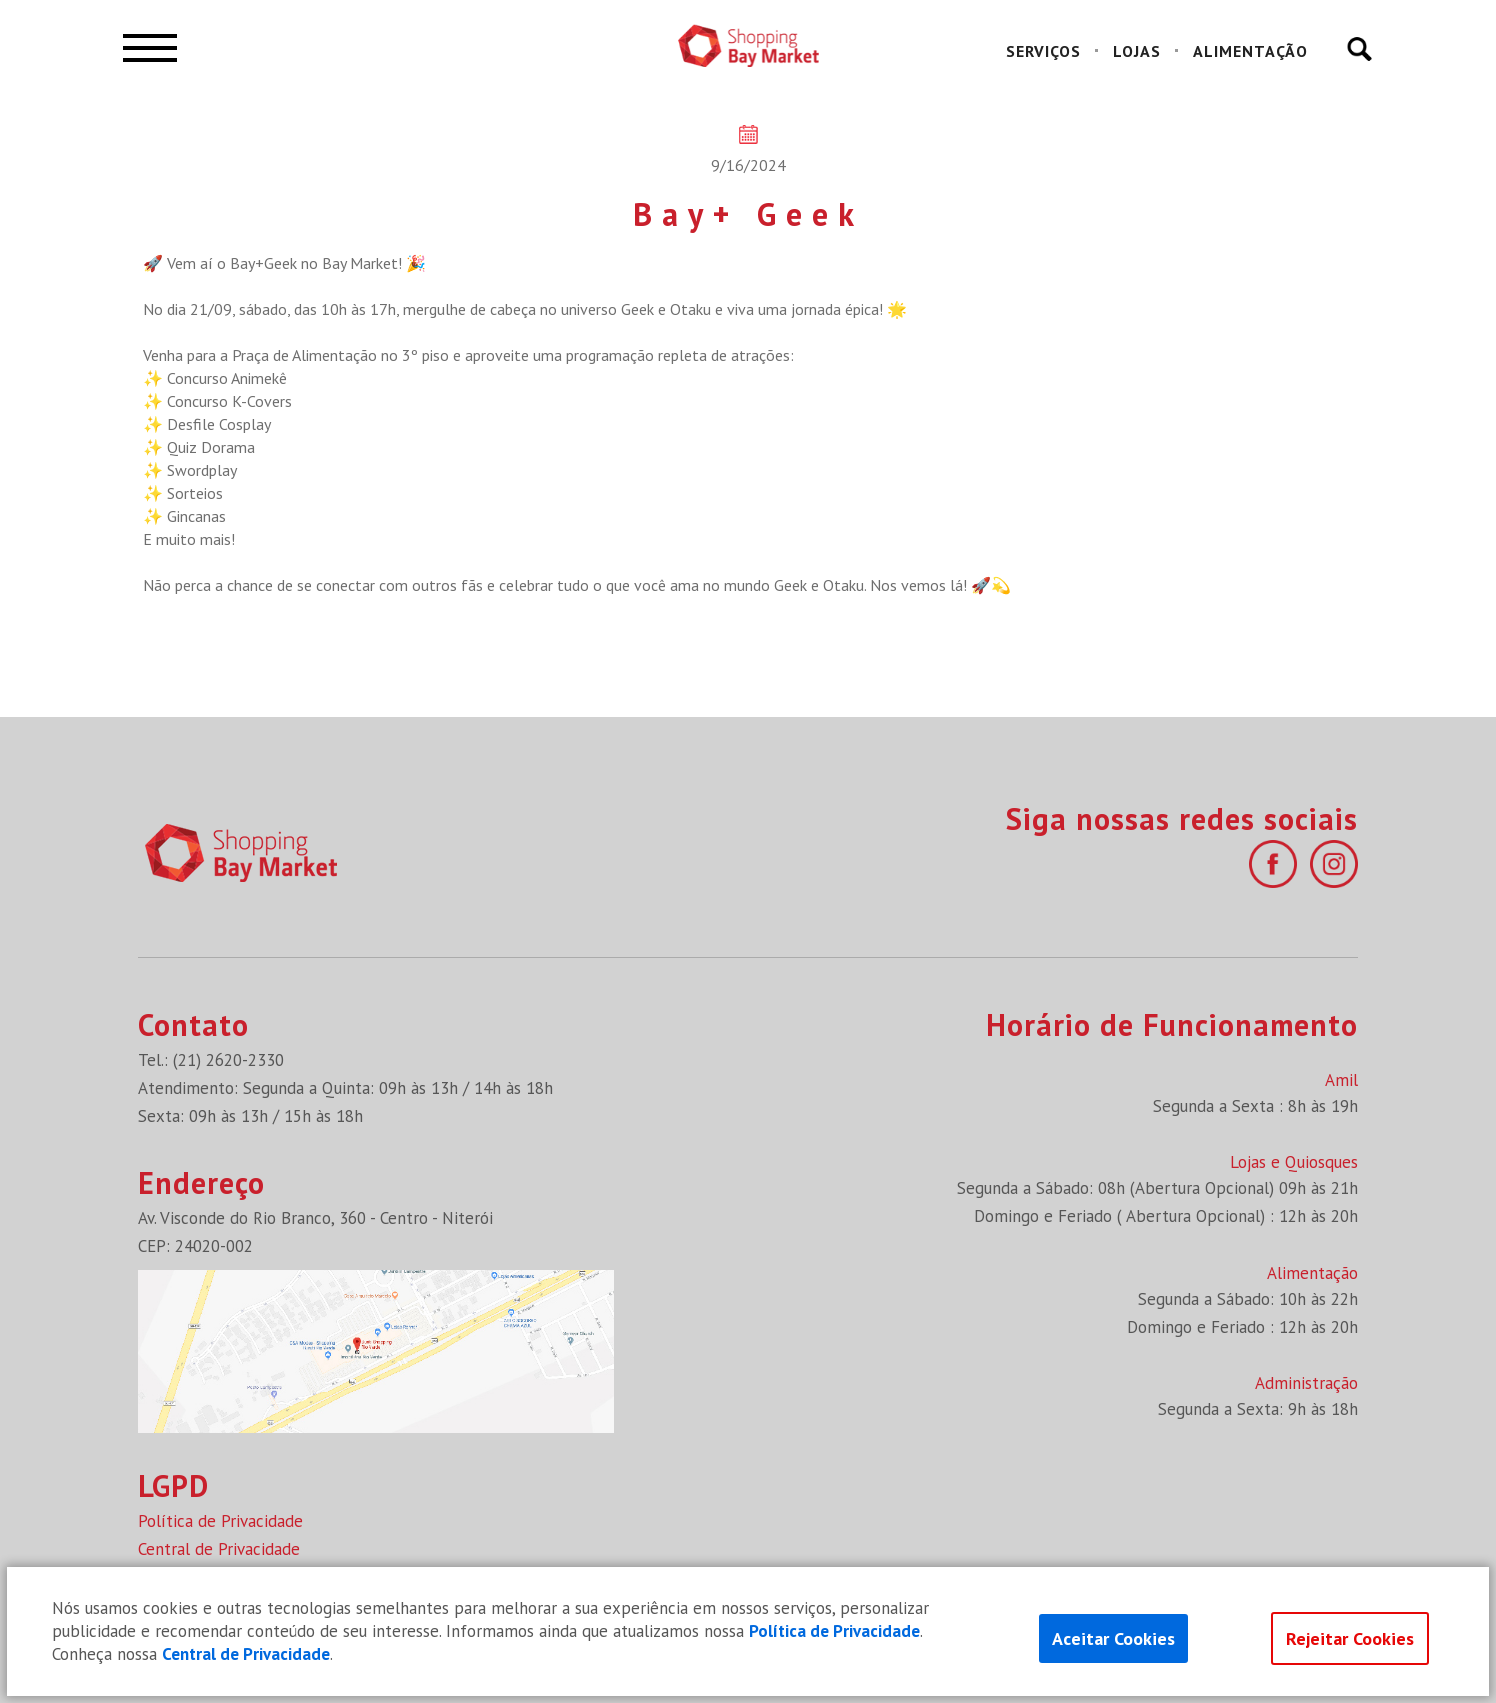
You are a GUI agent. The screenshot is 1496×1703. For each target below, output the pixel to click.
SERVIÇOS (1043, 51)
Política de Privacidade (220, 1521)
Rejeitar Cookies (1350, 1638)
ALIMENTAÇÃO (1250, 51)
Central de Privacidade (219, 1549)
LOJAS (1137, 51)
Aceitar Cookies (1113, 1638)
